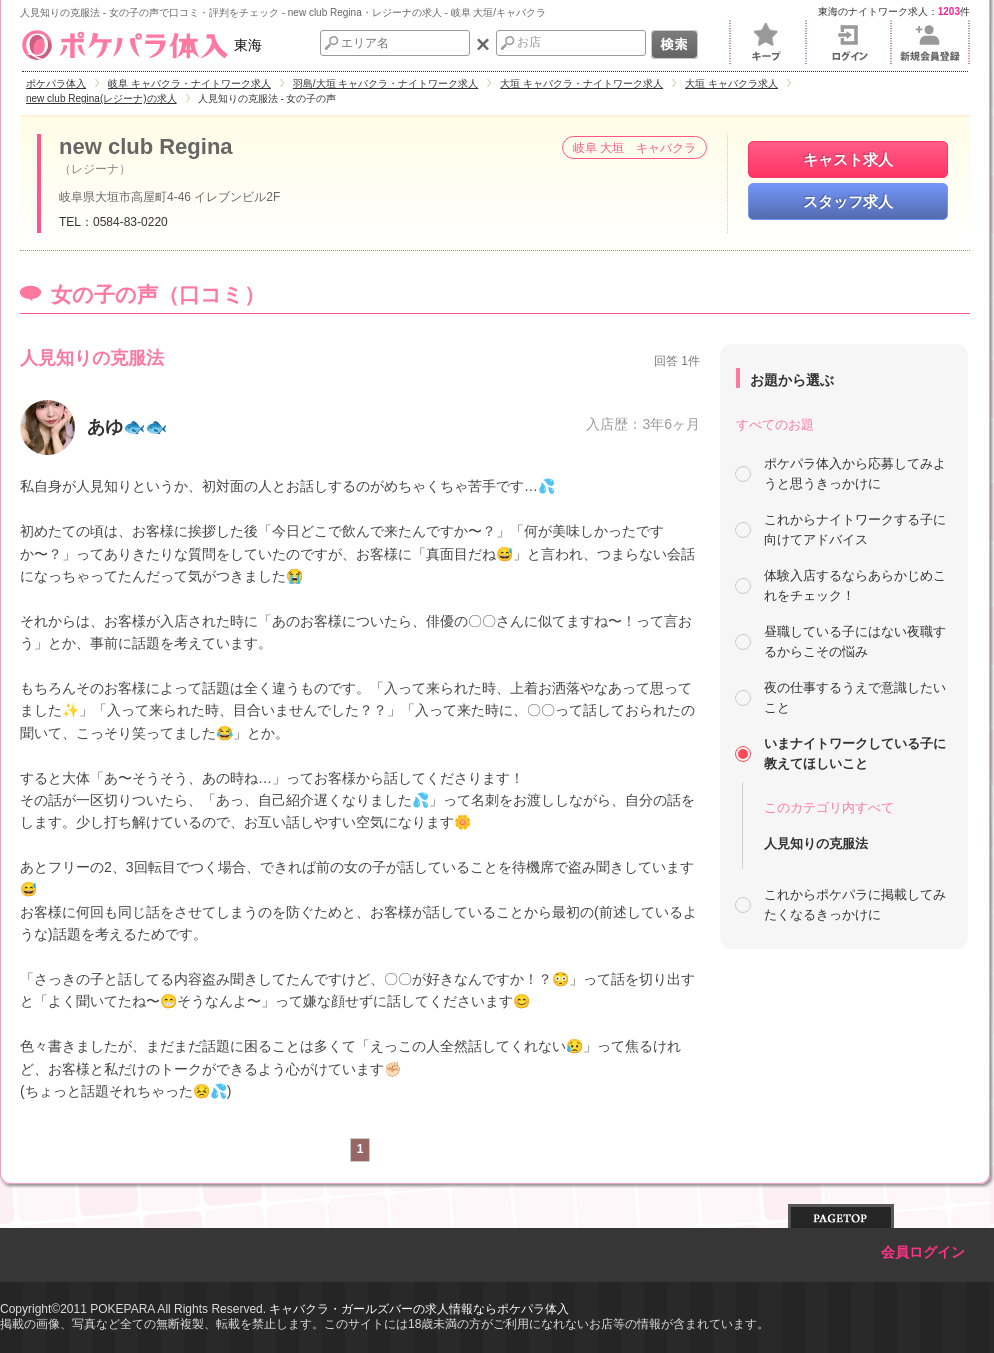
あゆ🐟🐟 (127, 427)
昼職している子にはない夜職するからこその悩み (855, 641)
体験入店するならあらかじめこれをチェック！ (855, 585)
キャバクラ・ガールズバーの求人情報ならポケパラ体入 (419, 1309)
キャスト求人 (848, 159)
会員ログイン (923, 1252)
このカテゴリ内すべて (829, 807)
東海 (141, 45)
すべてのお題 (775, 424)
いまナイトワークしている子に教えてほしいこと (855, 753)
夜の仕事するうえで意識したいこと (855, 697)
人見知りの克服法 (816, 843)
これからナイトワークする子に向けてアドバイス (855, 529)
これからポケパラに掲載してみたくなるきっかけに (855, 904)
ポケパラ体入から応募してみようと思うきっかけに (855, 473)
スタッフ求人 (848, 201)
